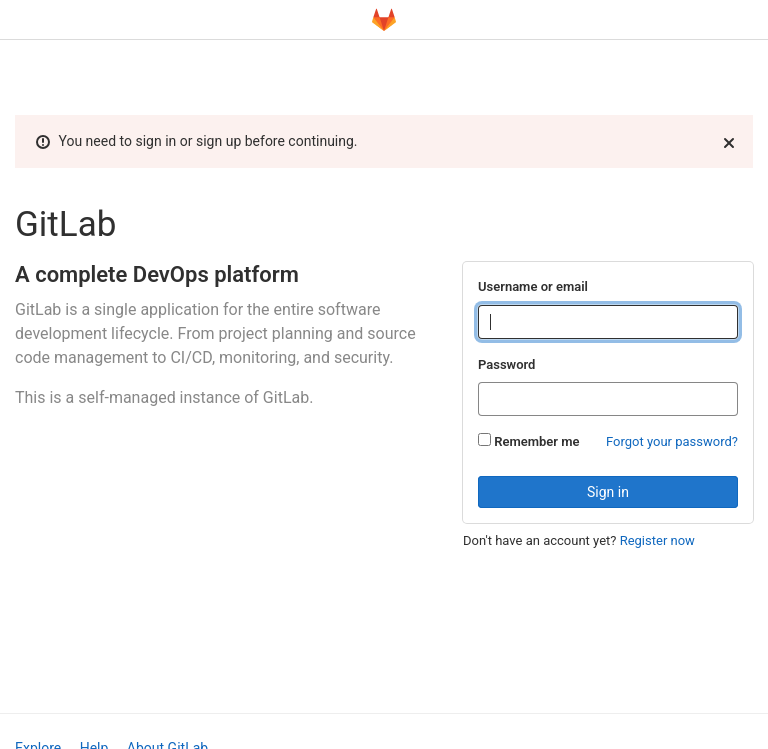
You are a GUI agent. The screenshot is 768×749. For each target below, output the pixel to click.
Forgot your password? (672, 441)
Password (506, 364)
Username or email (533, 286)
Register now (657, 540)
